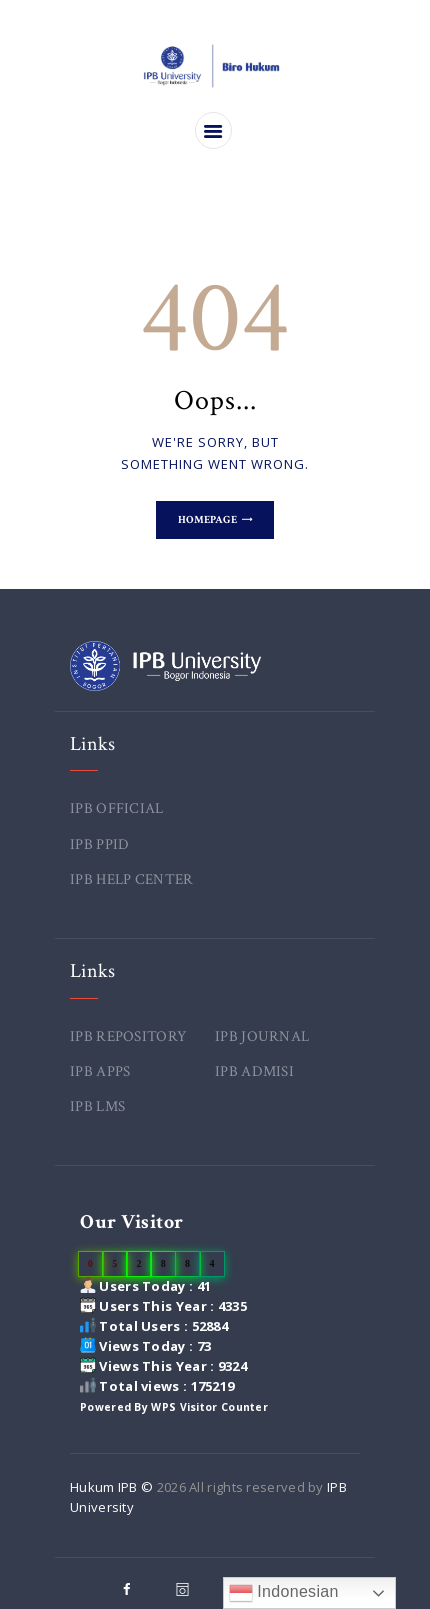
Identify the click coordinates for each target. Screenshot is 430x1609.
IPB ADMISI (254, 1071)
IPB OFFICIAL (117, 808)
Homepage (207, 520)
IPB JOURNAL (262, 1036)
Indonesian (284, 1593)
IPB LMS (97, 1106)
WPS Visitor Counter (209, 1407)
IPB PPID (99, 844)
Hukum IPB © (113, 1487)
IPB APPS (100, 1071)
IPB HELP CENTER (132, 879)
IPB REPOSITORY (128, 1036)
